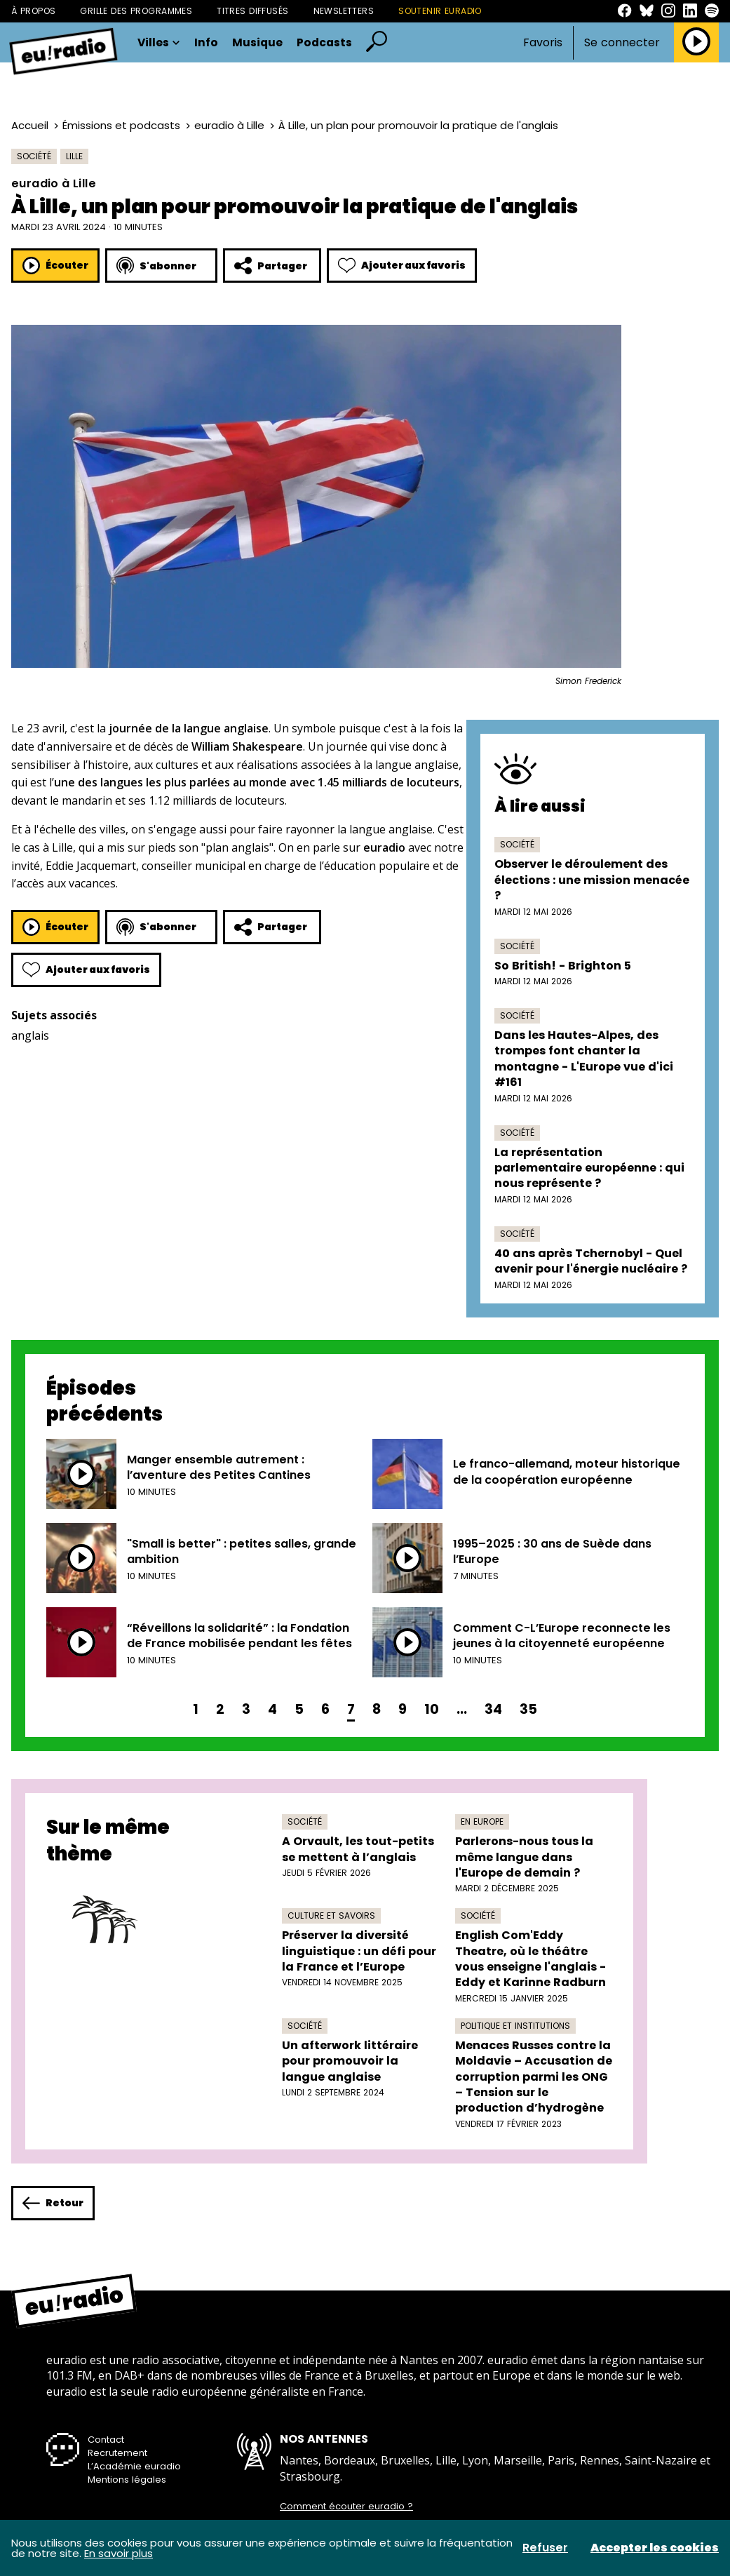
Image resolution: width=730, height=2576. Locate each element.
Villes (158, 42)
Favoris (542, 42)
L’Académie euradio (134, 2466)
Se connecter (622, 42)
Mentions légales (127, 2479)
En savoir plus (118, 2553)
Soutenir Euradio (440, 11)
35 (528, 1709)
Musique (257, 42)
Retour (52, 2203)
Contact (106, 2439)
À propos (33, 11)
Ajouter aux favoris (402, 265)
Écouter (55, 265)
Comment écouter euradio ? (346, 2506)
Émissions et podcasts (121, 125)
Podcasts (324, 42)
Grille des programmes (136, 11)
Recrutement (117, 2453)
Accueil (29, 125)
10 (431, 1709)
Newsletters (343, 11)
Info (206, 42)
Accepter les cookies (654, 2548)
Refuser (545, 2548)
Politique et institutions (515, 2026)
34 (493, 1709)
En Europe (482, 1821)
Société (34, 156)
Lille (74, 156)
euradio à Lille (229, 125)
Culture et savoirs (331, 1915)
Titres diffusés (252, 11)
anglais (30, 1035)
